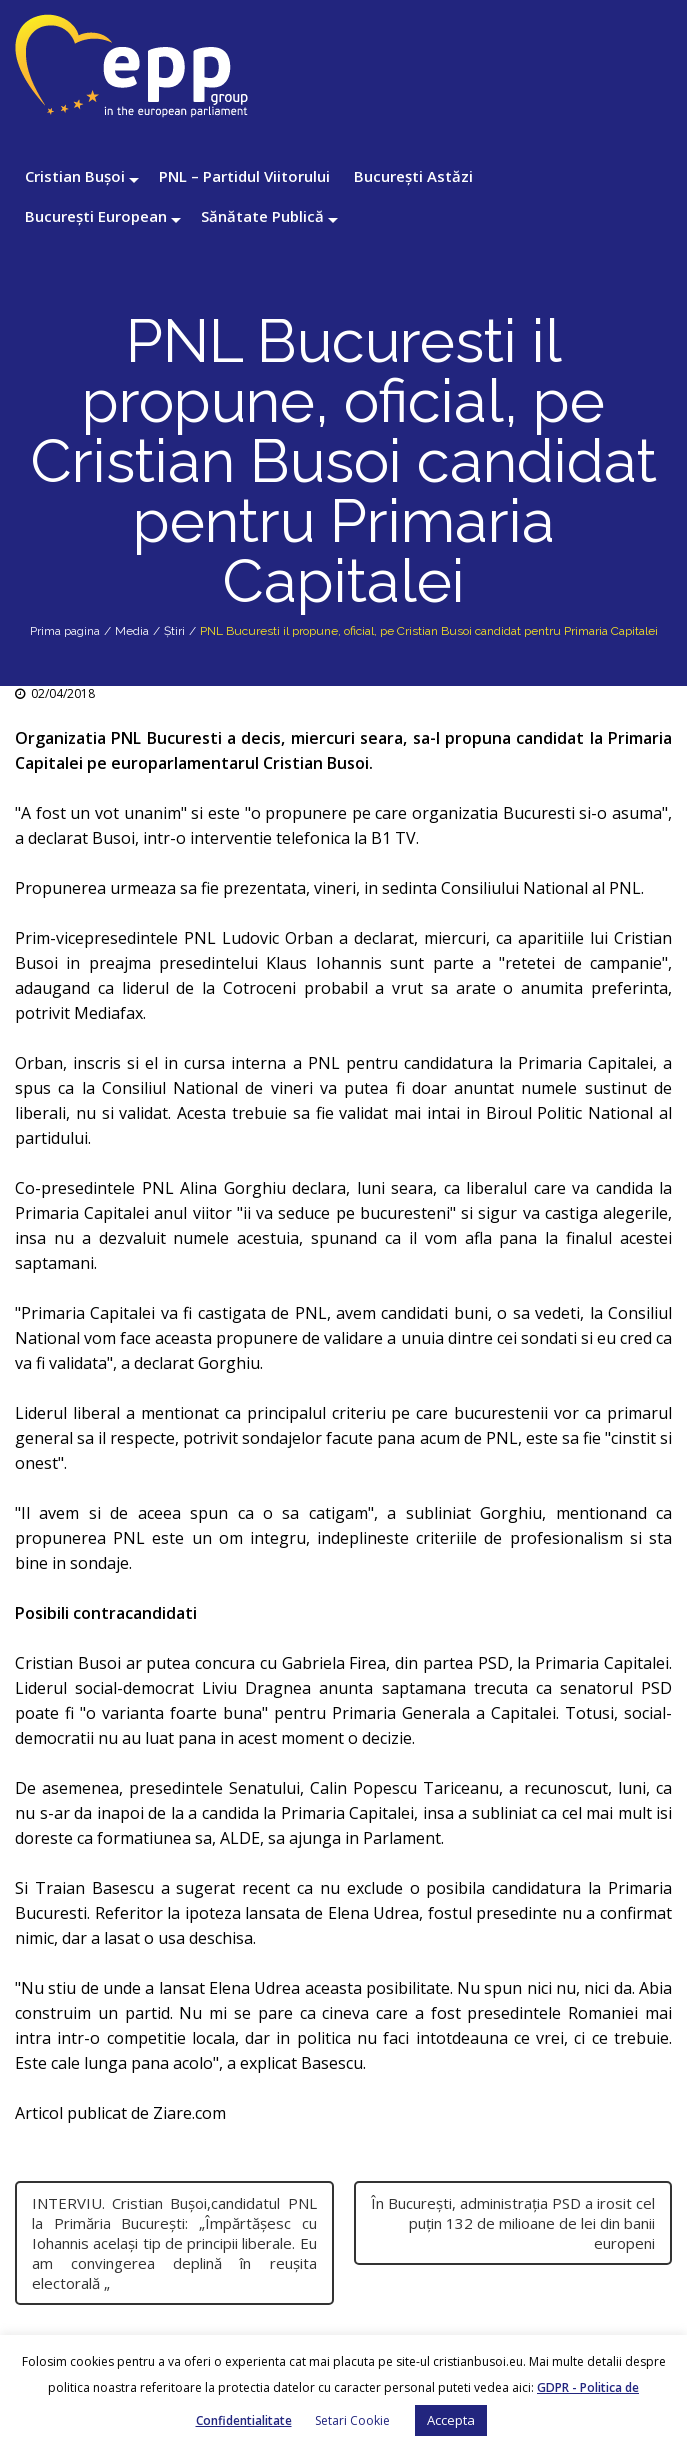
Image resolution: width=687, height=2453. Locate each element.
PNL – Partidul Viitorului (244, 176)
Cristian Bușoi (75, 176)
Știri (174, 631)
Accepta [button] (451, 2420)
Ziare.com (189, 2113)
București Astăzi (413, 176)
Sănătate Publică (262, 216)
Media (132, 631)
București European (96, 216)
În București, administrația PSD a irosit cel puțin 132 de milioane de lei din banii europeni (513, 2223)
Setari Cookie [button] (352, 2420)
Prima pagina (65, 631)
